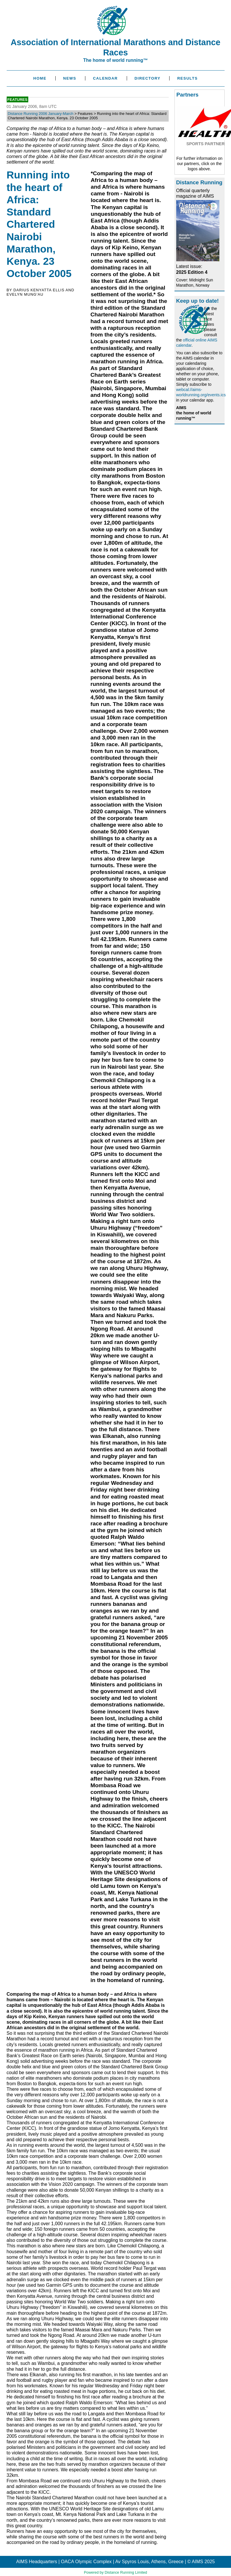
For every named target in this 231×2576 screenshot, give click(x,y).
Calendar (105, 78)
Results (187, 78)
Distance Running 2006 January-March (40, 113)
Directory (148, 78)
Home (39, 78)
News (69, 78)
